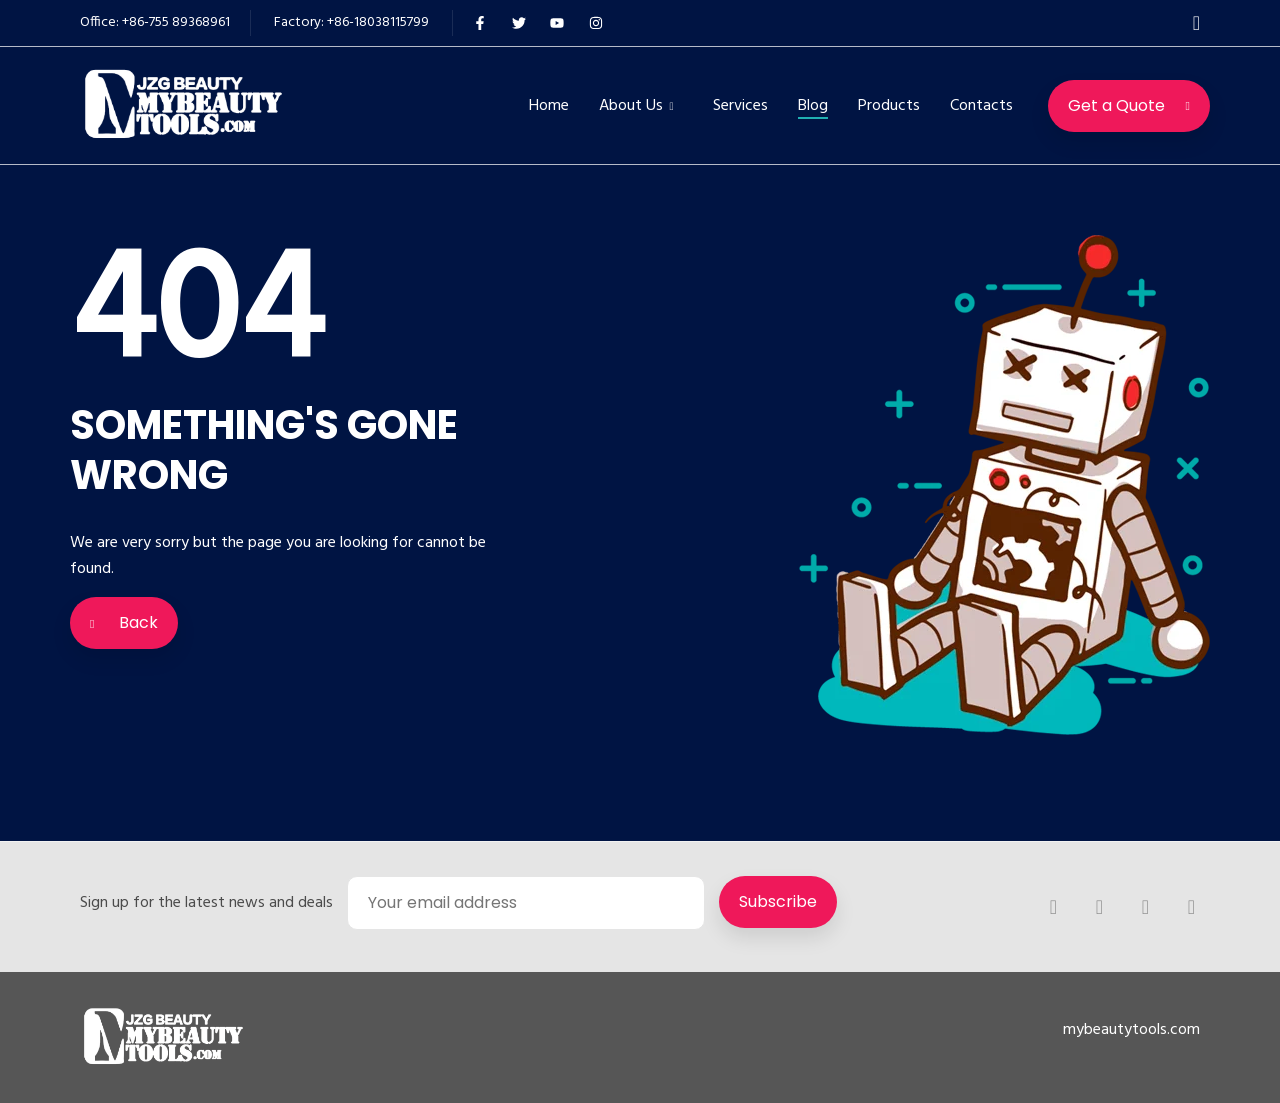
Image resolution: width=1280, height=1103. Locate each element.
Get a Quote (1129, 105)
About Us (631, 106)
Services (740, 106)
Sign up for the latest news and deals (206, 903)
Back (124, 622)
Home (549, 106)
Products (889, 106)
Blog (813, 106)
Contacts (981, 106)
